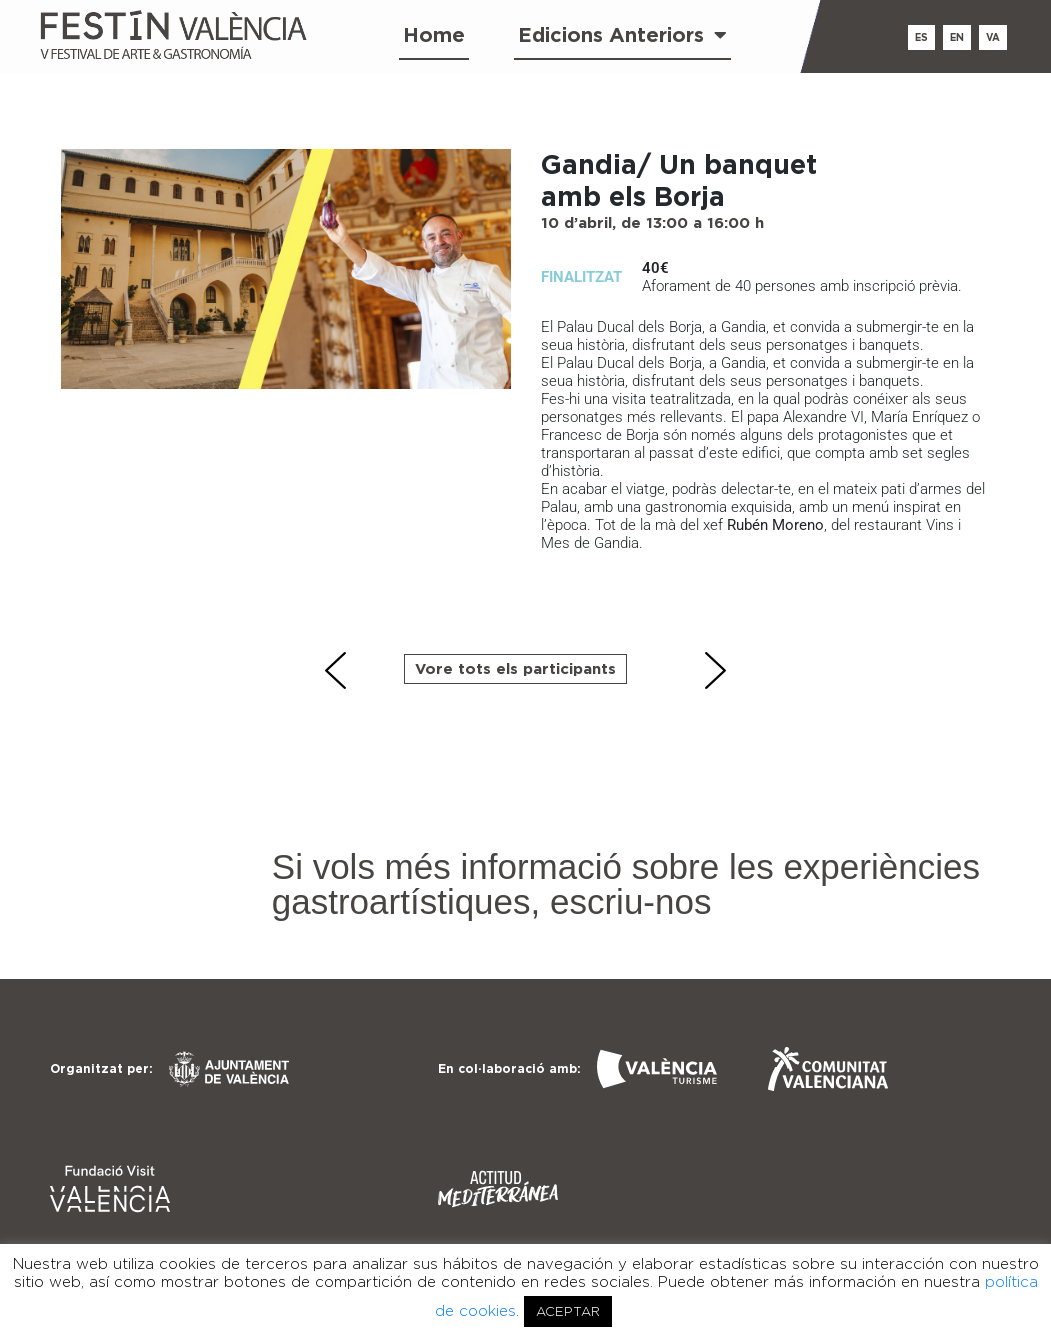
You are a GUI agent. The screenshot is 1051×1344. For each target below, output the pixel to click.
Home (434, 34)
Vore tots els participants (515, 668)
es (921, 37)
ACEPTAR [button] (568, 1311)
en (957, 37)
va (993, 37)
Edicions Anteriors (622, 35)
